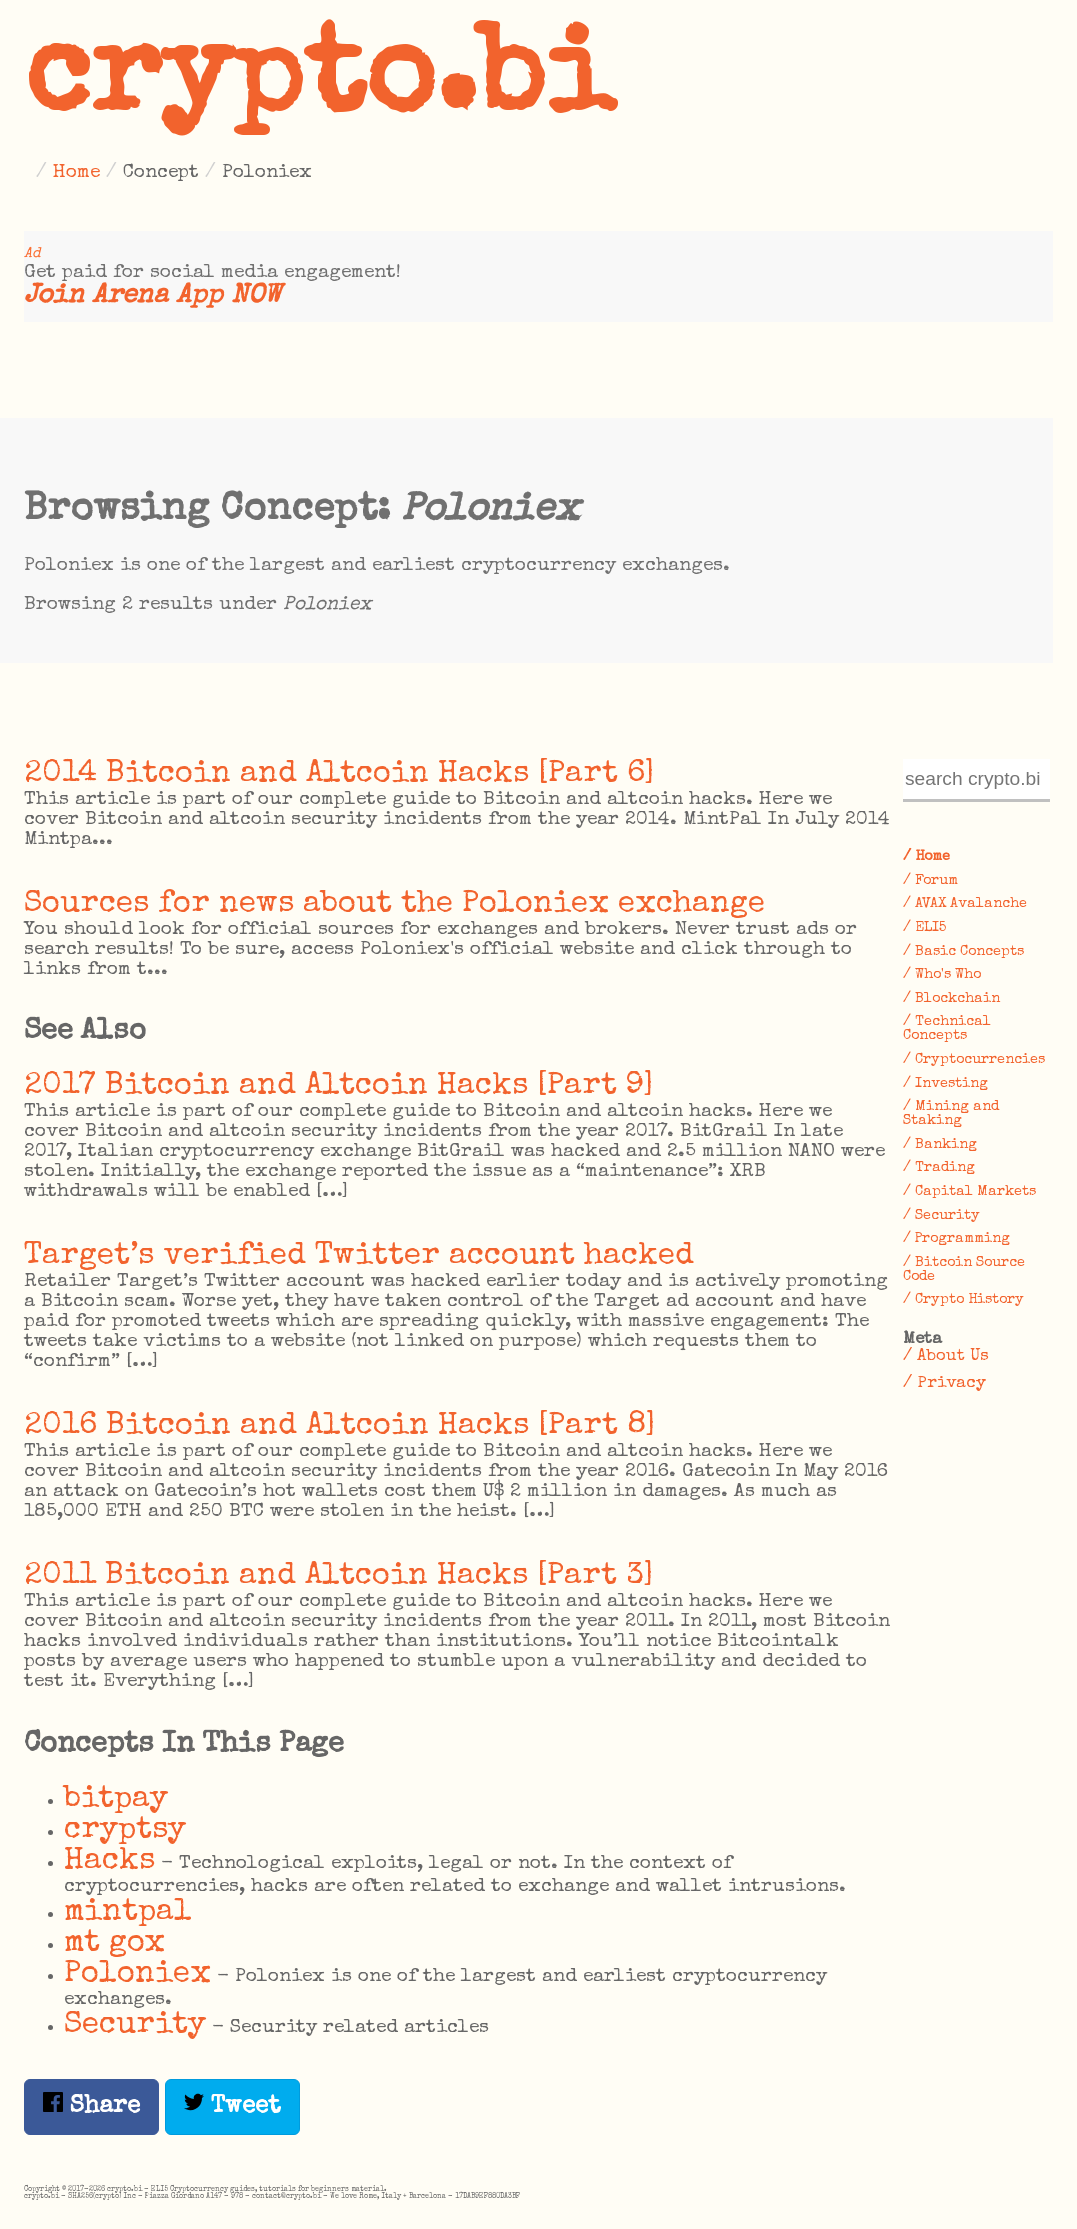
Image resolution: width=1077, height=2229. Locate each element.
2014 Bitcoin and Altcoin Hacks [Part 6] (339, 774)
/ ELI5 (924, 928)
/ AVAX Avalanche (965, 904)
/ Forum (930, 881)
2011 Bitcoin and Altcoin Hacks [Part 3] (339, 1576)
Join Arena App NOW (152, 296)
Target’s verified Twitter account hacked (359, 1256)
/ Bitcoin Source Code (964, 1270)
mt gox (114, 1943)
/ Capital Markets (969, 1192)
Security (135, 2025)
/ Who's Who (942, 975)
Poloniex (137, 1974)
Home (76, 173)
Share (91, 2105)
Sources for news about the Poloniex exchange (394, 904)
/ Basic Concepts (963, 952)
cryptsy (125, 1830)
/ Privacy (944, 1383)
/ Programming (956, 1239)
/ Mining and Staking (951, 1114)
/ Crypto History (963, 1300)
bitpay (116, 1799)
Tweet (232, 2105)
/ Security (941, 1216)
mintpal (128, 1912)
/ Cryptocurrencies (974, 1060)
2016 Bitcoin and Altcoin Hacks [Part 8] (340, 1426)
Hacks (109, 1861)
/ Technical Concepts (947, 1029)
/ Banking (940, 1145)
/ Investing (945, 1084)
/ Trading (939, 1168)
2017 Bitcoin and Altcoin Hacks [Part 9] (339, 1086)
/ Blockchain (951, 999)
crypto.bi (319, 84)
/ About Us (946, 1356)
